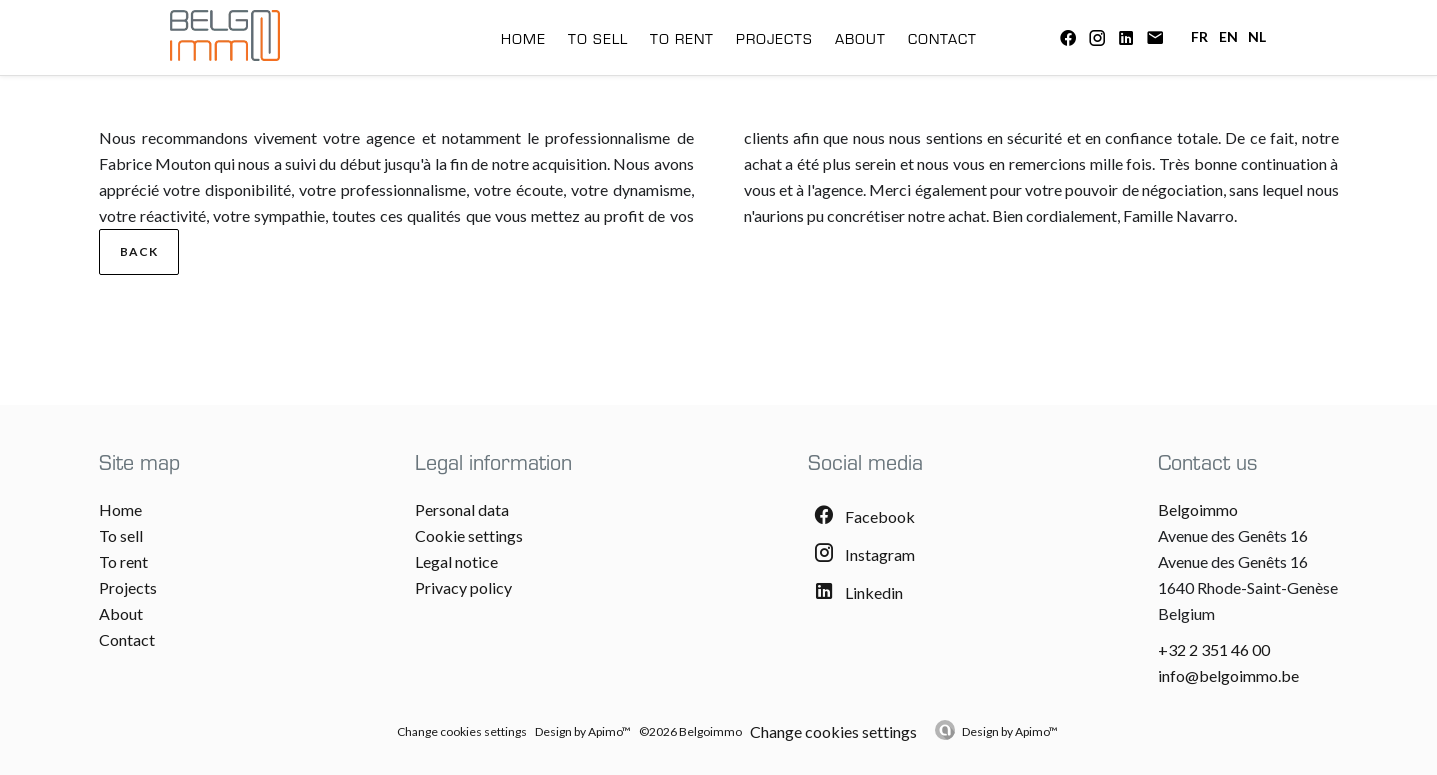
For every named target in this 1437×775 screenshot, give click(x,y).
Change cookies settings (462, 731)
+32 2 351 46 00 (1214, 649)
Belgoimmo (1198, 509)
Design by (1010, 731)
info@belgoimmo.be (1228, 675)
